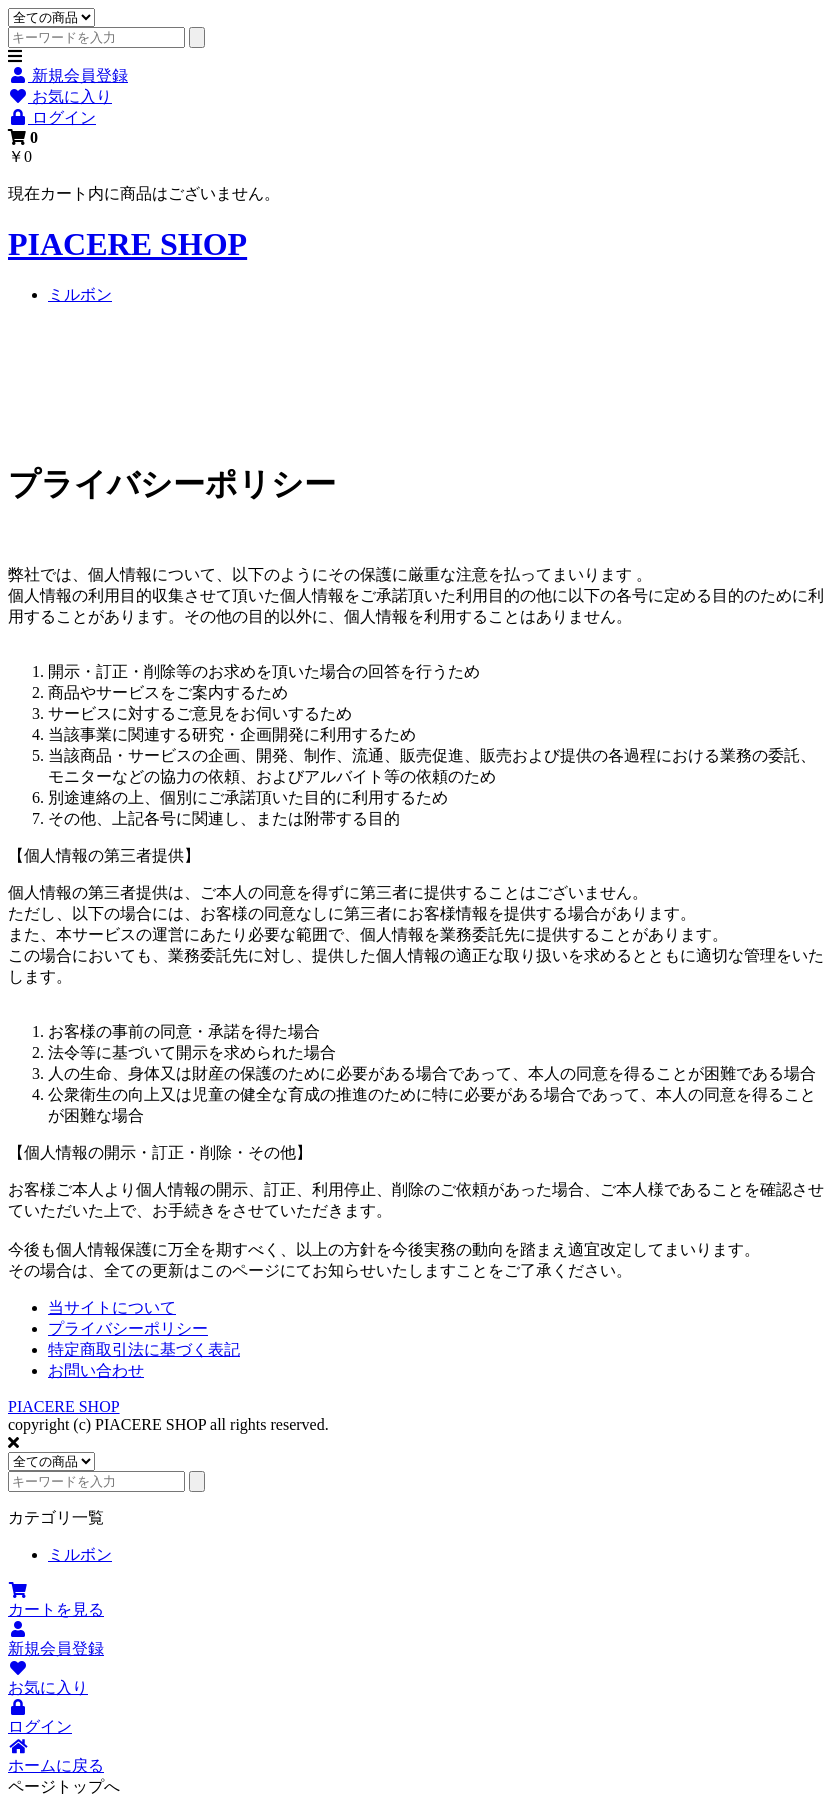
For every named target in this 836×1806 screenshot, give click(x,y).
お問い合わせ (96, 1370)
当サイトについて (112, 1307)
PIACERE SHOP (127, 244)
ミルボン (80, 294)
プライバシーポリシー (128, 1328)
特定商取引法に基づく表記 (144, 1349)
